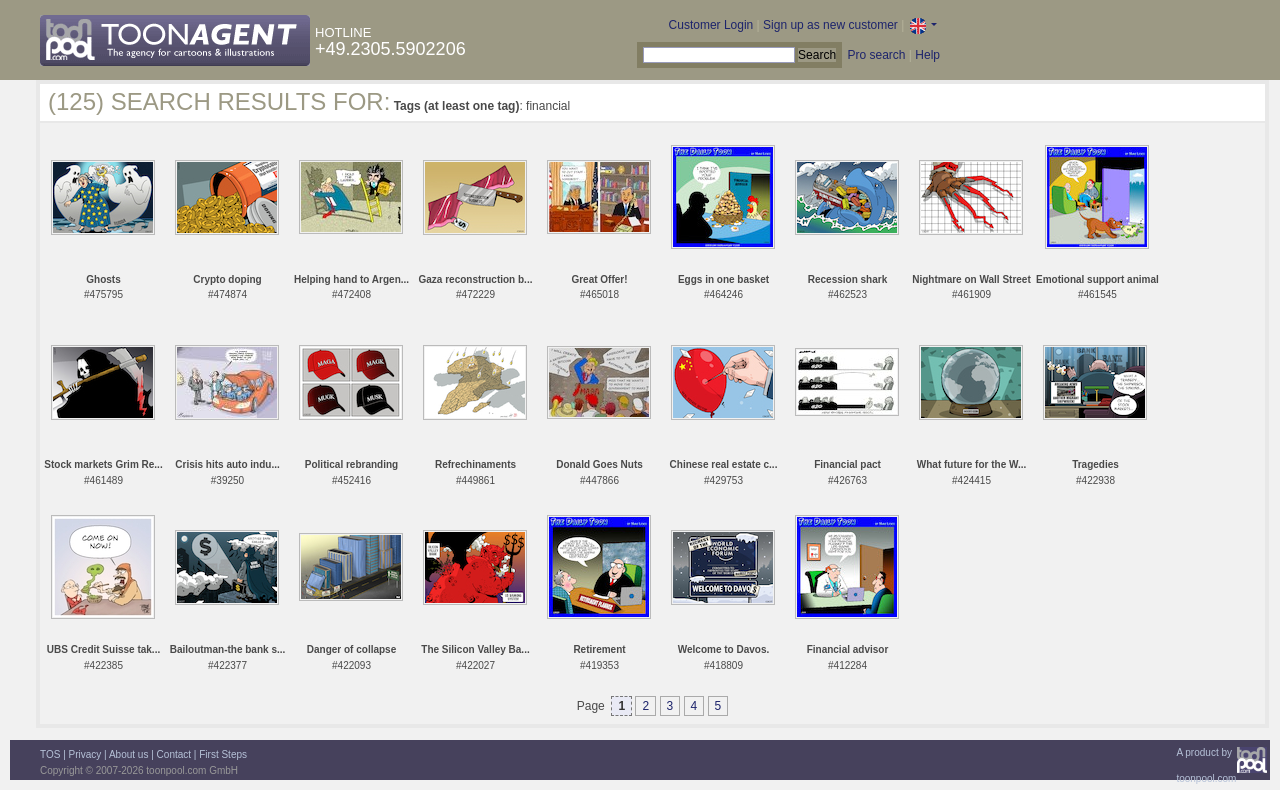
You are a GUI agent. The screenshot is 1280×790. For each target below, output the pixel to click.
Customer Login (711, 25)
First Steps (223, 754)
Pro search (876, 55)
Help (927, 55)
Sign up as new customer (830, 25)
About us (128, 754)
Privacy (85, 754)
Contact (174, 754)
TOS (50, 754)
